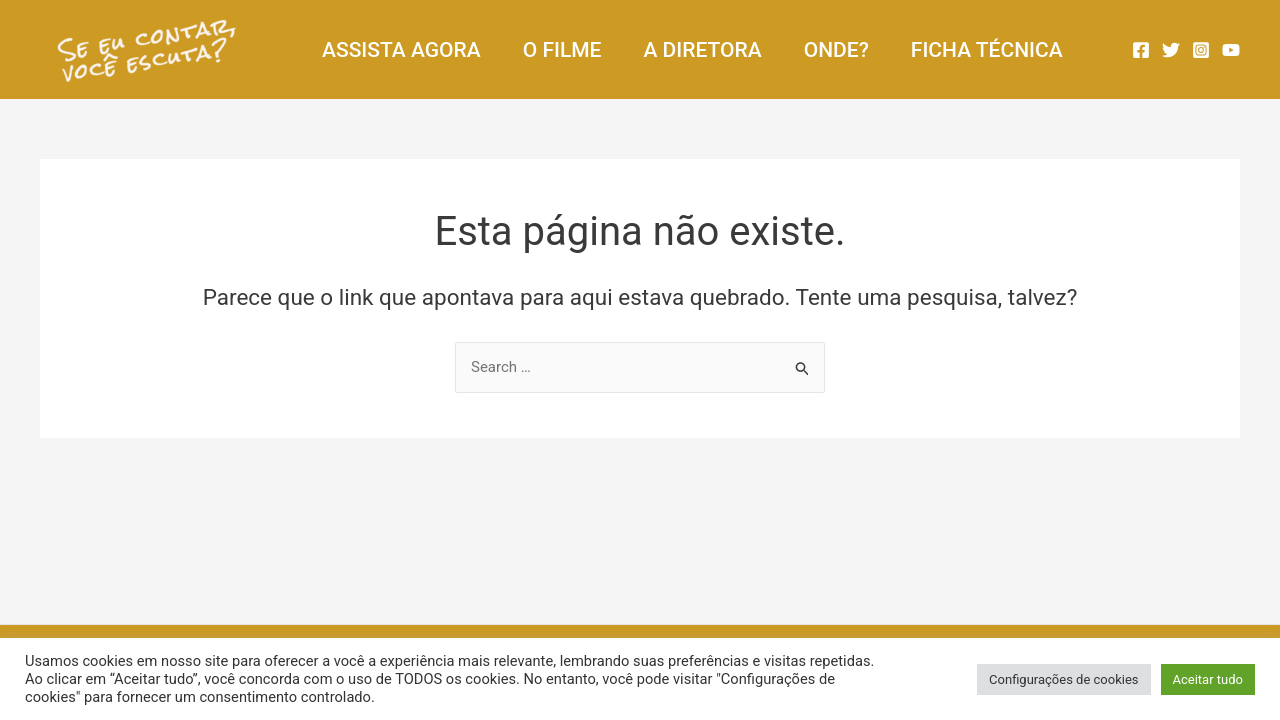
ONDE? (836, 50)
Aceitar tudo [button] (1208, 679)
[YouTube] (1231, 50)
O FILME (562, 50)
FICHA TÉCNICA (987, 50)
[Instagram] (1201, 50)
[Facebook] (1141, 50)
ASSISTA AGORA (401, 50)
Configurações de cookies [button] (1063, 679)
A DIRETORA (702, 50)
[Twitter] (1171, 50)
